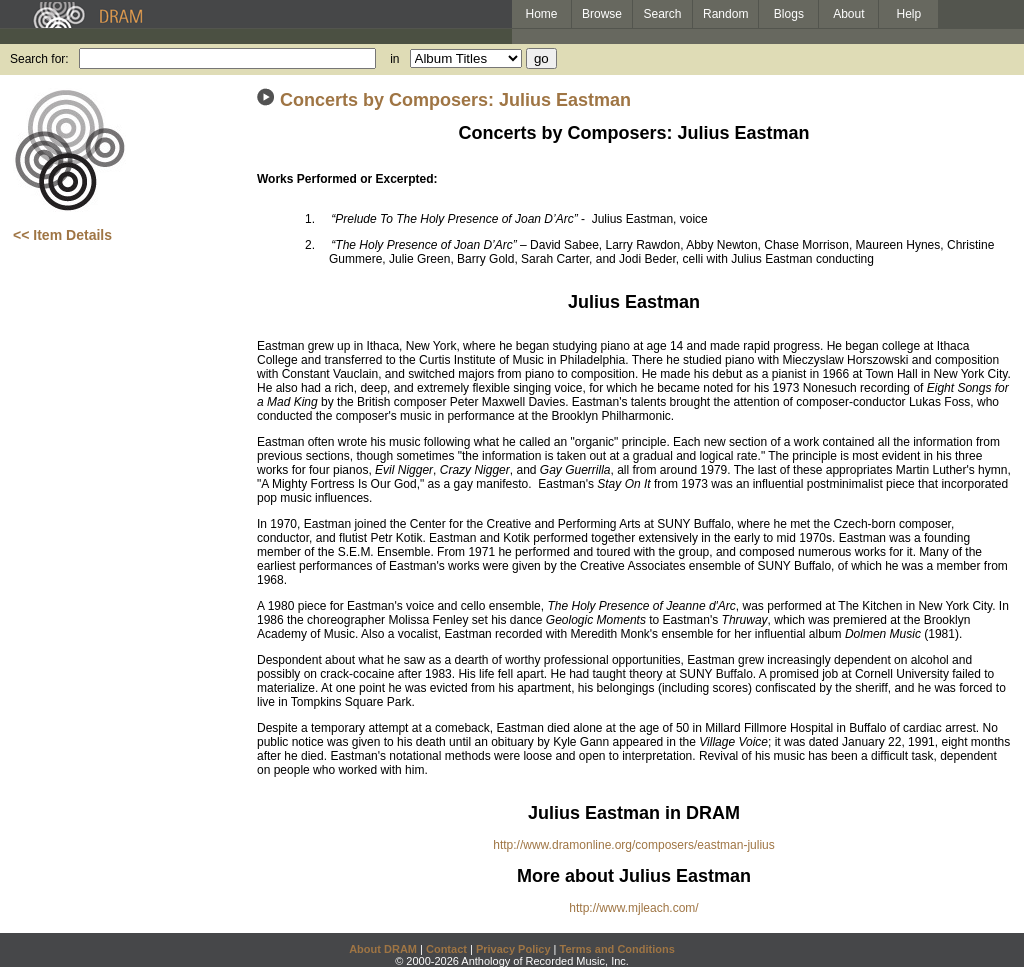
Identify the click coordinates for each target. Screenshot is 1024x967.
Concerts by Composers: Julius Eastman (455, 100)
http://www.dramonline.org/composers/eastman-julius (633, 845)
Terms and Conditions (617, 949)
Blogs (789, 14)
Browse (602, 14)
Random (725, 14)
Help (909, 14)
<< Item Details (62, 235)
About (848, 14)
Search (663, 14)
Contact (446, 949)
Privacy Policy (513, 949)
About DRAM (383, 949)
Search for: (39, 59)
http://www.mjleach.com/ (633, 908)
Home (541, 14)
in (394, 59)
